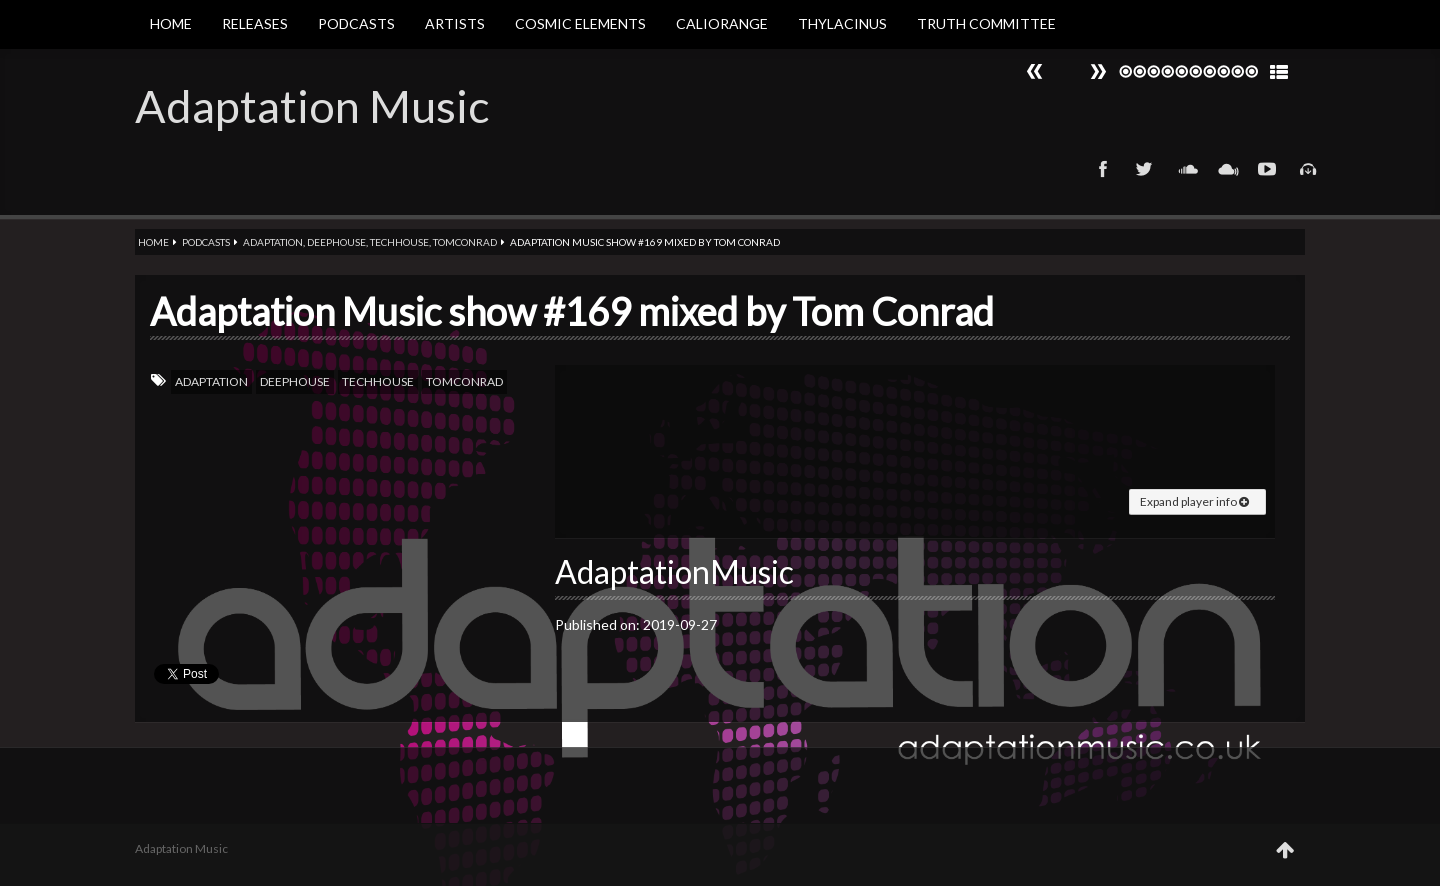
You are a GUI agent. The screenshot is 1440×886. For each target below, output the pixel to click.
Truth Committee (986, 23)
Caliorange (722, 23)
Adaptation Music (312, 106)
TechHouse (399, 242)
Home (171, 23)
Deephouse (336, 242)
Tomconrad (465, 242)
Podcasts (356, 23)
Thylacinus (842, 23)
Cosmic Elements (580, 23)
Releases (255, 23)
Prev (1098, 71)
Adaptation (273, 242)
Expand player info (1194, 501)
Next (1035, 71)
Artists (455, 23)
